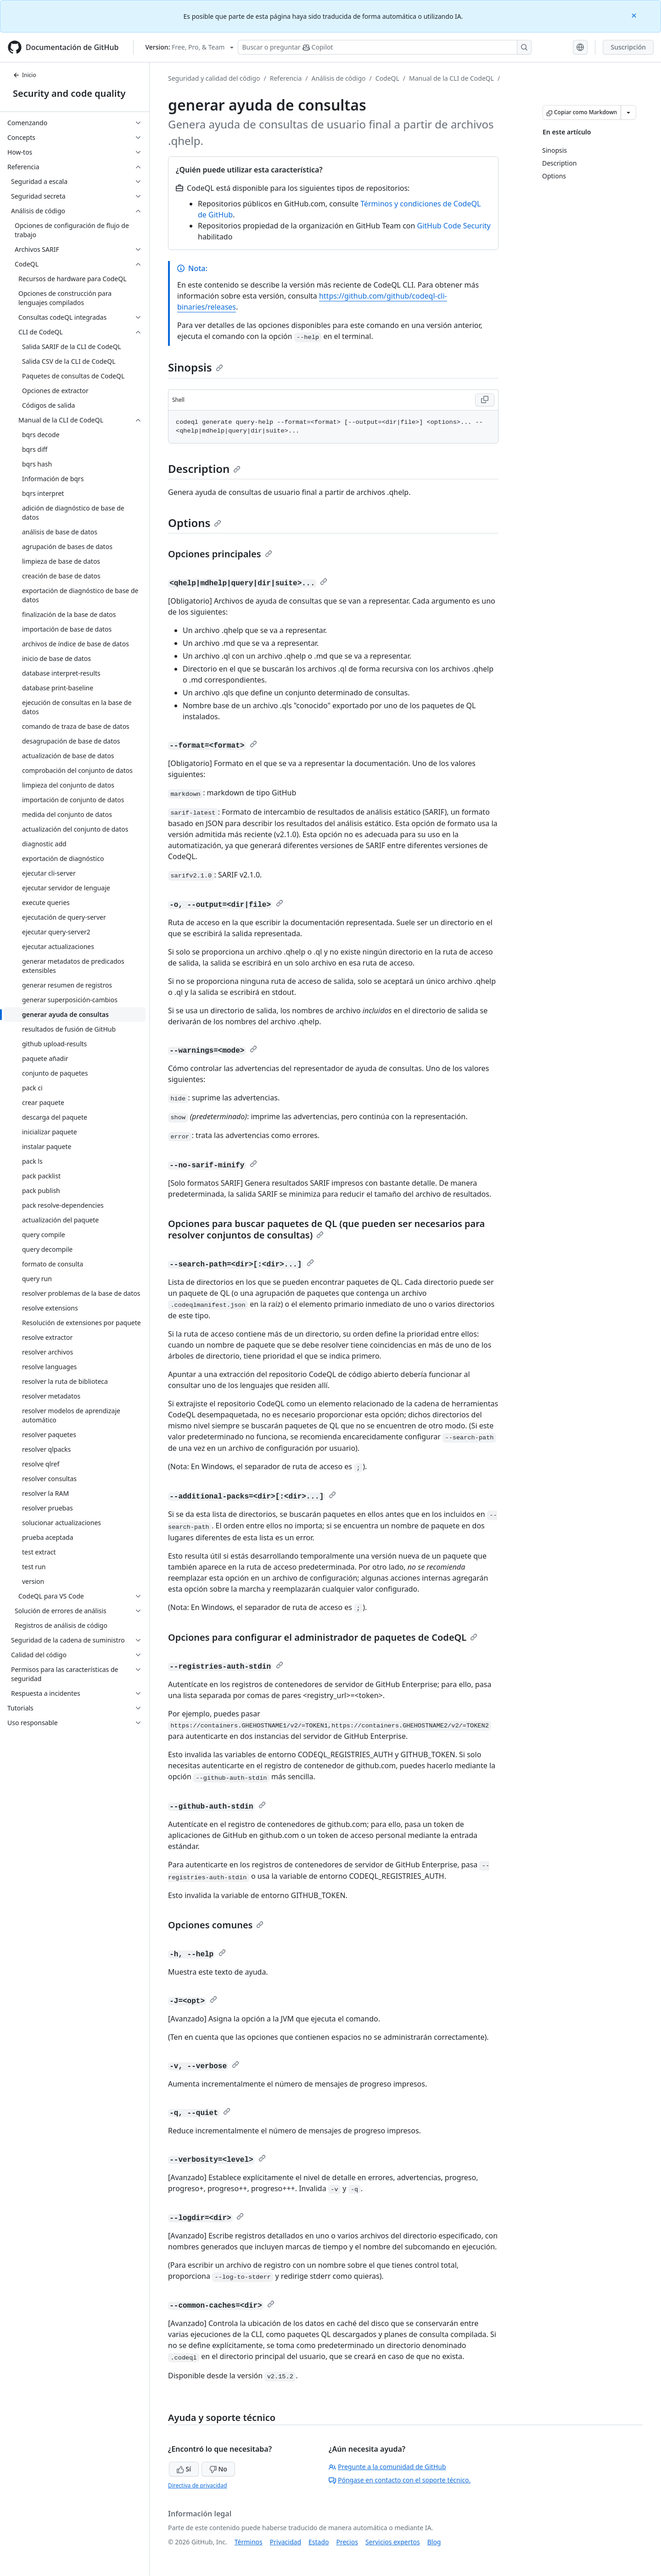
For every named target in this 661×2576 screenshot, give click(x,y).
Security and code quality (69, 93)
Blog (434, 2541)
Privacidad (285, 2541)
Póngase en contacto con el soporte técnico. (400, 2480)
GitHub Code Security (454, 226)
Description (204, 468)
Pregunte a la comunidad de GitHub (387, 2466)
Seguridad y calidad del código (214, 78)
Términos (249, 2541)
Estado (318, 2541)
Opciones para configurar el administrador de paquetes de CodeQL (322, 1637)
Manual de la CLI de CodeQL (451, 78)
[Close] (634, 15)
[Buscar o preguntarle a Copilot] (385, 47)
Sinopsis (195, 367)
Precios (347, 2541)
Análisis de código (339, 78)
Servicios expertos (392, 2541)
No (218, 2469)
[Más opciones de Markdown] (628, 112)
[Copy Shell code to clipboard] (484, 400)
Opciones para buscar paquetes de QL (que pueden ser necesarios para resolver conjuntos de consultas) (326, 1229)
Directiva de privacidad (197, 2485)
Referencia (286, 78)
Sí (184, 2469)
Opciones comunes (215, 1925)
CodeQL (387, 78)
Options (194, 522)
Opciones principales (220, 554)
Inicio (24, 75)
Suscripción (628, 47)
